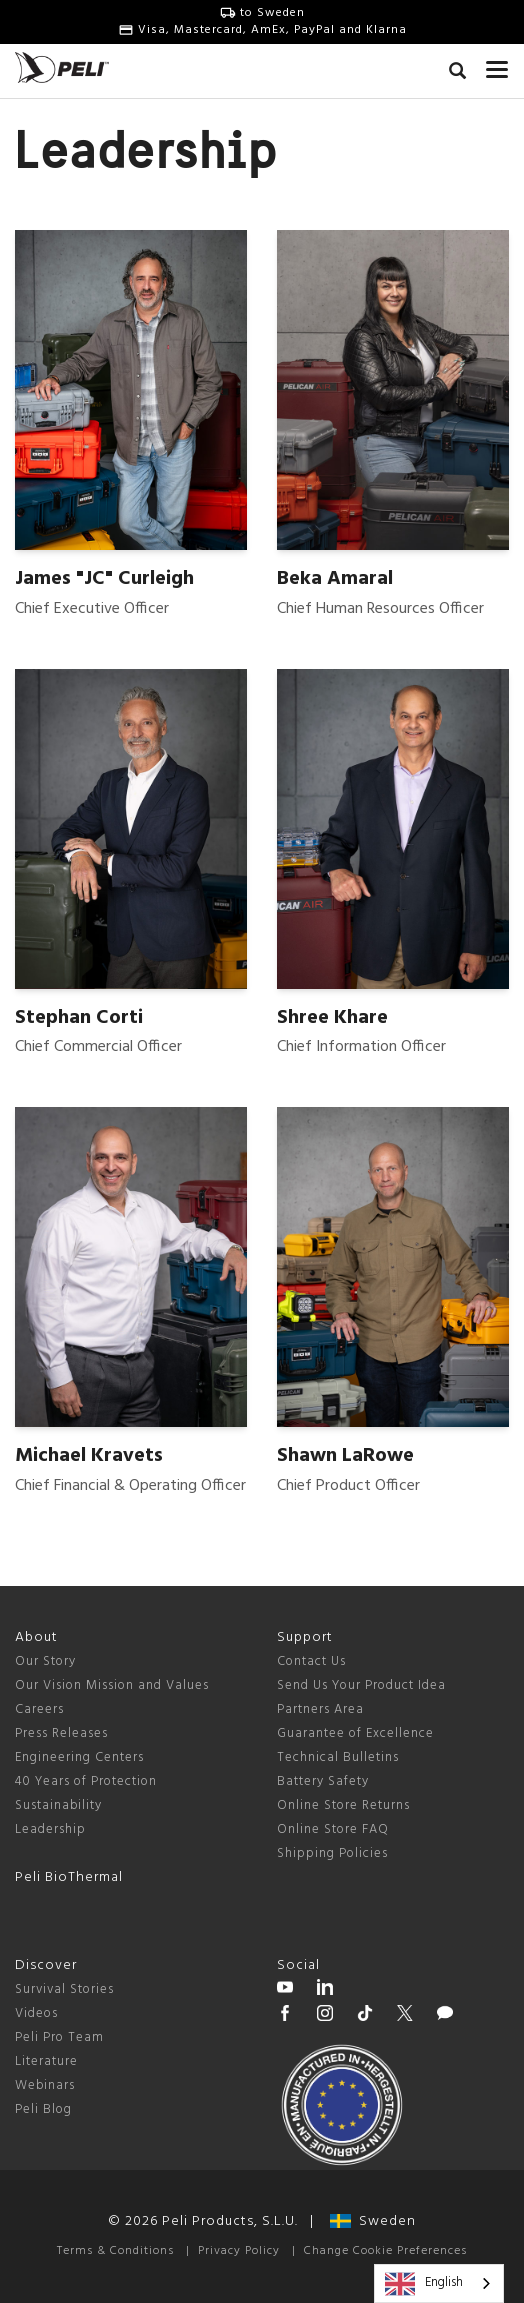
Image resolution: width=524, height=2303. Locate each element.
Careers (39, 1709)
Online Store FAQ (333, 1829)
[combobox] (439, 2283)
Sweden (373, 2221)
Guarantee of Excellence (355, 1733)
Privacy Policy (239, 2251)
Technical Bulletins (338, 1757)
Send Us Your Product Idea (361, 1685)
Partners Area (320, 1709)
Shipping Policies (332, 1853)
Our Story (45, 1661)
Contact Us (311, 1661)
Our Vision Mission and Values (112, 1685)
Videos (36, 2013)
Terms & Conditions (115, 2251)
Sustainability (58, 1805)
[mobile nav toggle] (497, 65)
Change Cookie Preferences (385, 2251)
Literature (46, 2061)
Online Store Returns (343, 1805)
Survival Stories (64, 1989)
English (424, 2284)
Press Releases (61, 1733)
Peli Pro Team (59, 2037)
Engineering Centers (79, 1757)
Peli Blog (43, 2109)
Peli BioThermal (69, 1877)
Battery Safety (323, 1781)
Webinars (45, 2085)
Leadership (50, 1829)
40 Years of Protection (86, 1781)
